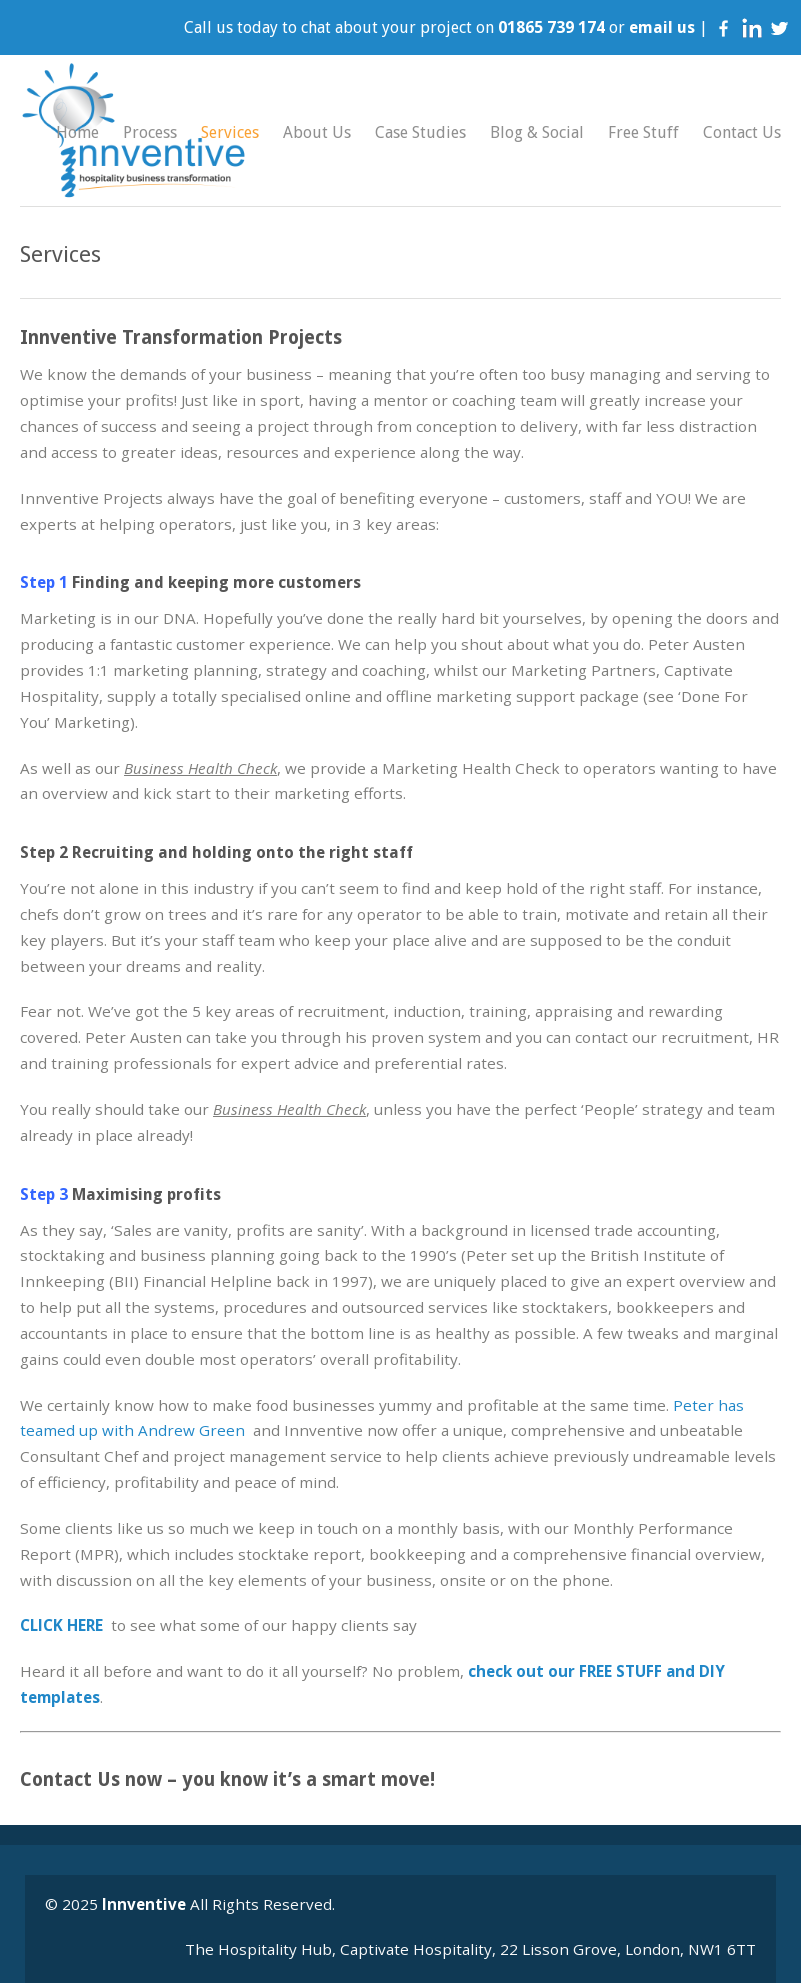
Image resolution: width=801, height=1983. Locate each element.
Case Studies (420, 132)
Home (77, 132)
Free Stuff (643, 132)
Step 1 (44, 582)
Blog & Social (537, 132)
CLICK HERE (61, 1625)
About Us (317, 132)
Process (150, 132)
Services (230, 132)
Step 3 (44, 1194)
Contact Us (742, 132)
